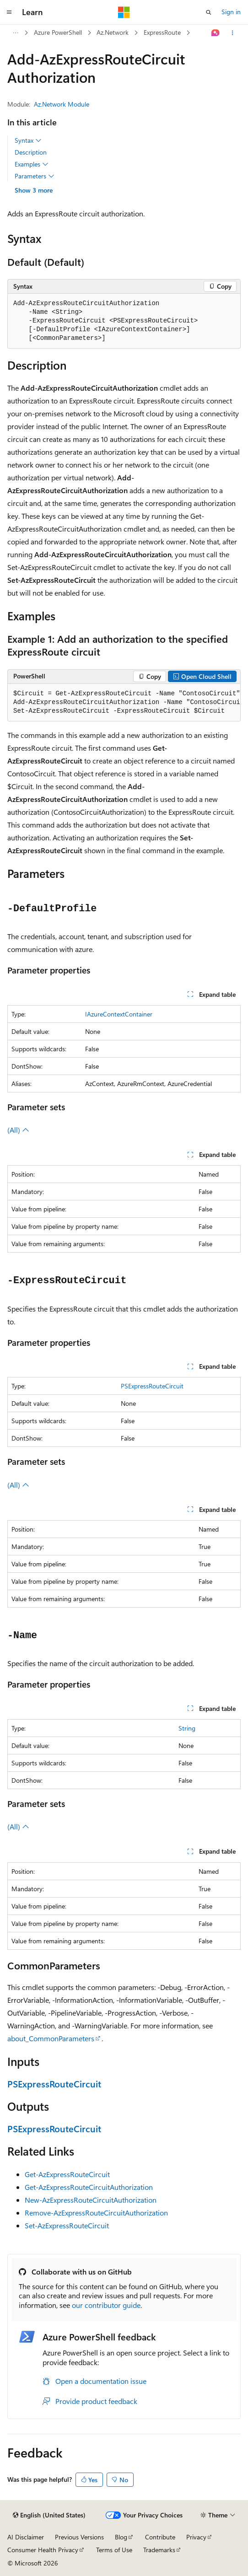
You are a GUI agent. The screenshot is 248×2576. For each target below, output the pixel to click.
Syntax (28, 140)
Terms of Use (114, 2549)
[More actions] (233, 33)
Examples (32, 164)
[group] (124, 702)
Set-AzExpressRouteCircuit (67, 2225)
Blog (121, 2537)
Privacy (196, 2537)
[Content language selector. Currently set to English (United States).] (49, 2515)
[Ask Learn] (216, 33)
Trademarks (159, 2549)
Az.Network (113, 32)
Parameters (34, 176)
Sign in (231, 11)
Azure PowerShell (58, 32)
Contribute (160, 2537)
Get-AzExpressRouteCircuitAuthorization (89, 2187)
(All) (18, 1130)
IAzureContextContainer (118, 1014)
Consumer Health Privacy (42, 2549)
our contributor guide (106, 2305)
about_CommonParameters (50, 2038)
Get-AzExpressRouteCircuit (67, 2174)
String (186, 1728)
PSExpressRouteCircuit (152, 1386)
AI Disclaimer (25, 2537)
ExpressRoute (162, 32)
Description (31, 152)
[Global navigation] (9, 12)
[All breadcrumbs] (15, 33)
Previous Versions (79, 2537)
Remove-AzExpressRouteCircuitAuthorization (96, 2212)
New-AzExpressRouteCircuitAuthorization (90, 2200)
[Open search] (208, 12)
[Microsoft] (124, 12)
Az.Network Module (61, 104)
